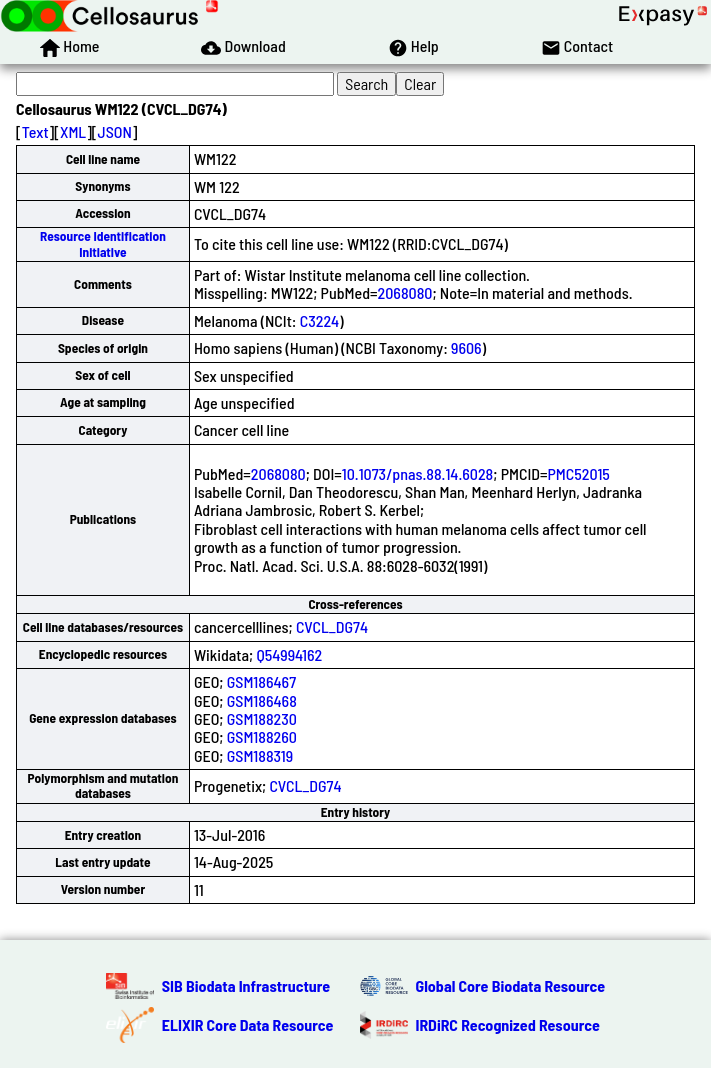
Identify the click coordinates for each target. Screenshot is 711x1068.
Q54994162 (289, 654)
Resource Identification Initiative (103, 243)
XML (73, 131)
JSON (115, 131)
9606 (466, 347)
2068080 (405, 292)
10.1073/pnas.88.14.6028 (417, 473)
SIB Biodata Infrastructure (246, 985)
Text (35, 131)
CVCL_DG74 (332, 626)
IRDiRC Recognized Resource (508, 1024)
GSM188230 (262, 718)
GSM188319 (260, 755)
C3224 (319, 320)
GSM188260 (262, 736)
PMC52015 (578, 473)
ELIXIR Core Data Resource (248, 1024)
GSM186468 (262, 700)
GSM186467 (261, 681)
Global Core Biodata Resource (511, 985)
